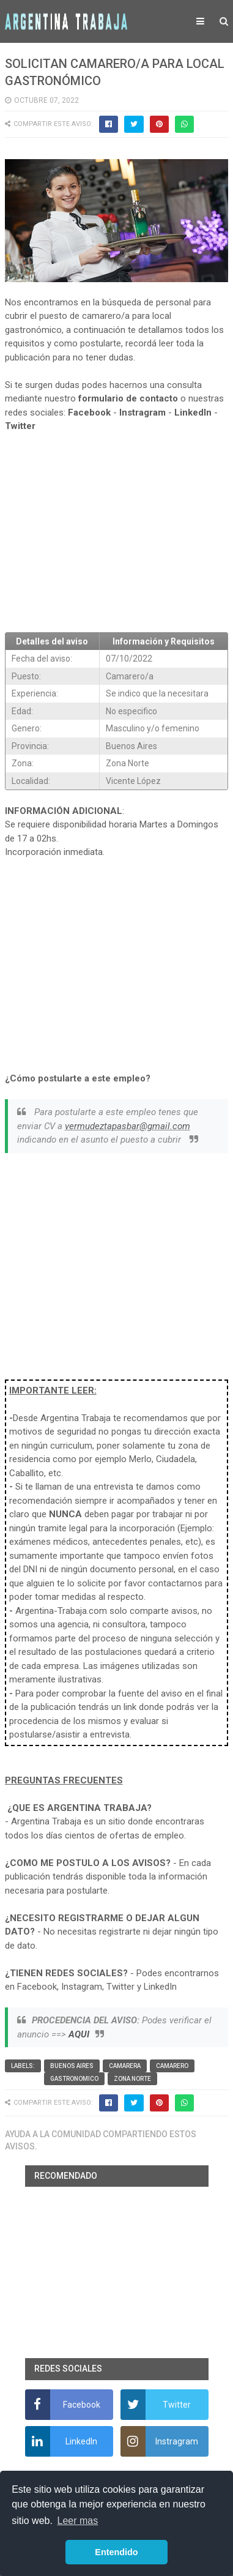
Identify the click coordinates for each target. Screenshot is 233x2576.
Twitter (20, 425)
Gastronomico (74, 2078)
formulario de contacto (128, 398)
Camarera (125, 2066)
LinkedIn (193, 412)
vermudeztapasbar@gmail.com (127, 1126)
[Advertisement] (117, 532)
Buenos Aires (72, 2066)
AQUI (78, 2034)
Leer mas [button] (77, 2520)
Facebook (89, 412)
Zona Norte (132, 2078)
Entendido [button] (116, 2552)
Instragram (142, 412)
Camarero (172, 2066)
